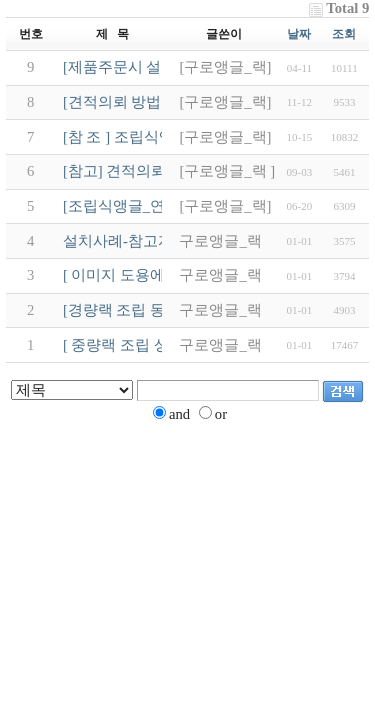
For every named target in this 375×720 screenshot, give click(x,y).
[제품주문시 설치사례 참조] (154, 67)
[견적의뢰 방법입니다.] (139, 102)
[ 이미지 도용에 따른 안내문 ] (159, 275)
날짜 (299, 34)
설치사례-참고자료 (125, 241)
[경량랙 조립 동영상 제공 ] (150, 310)
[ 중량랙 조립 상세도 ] (135, 345)
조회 (344, 34)
